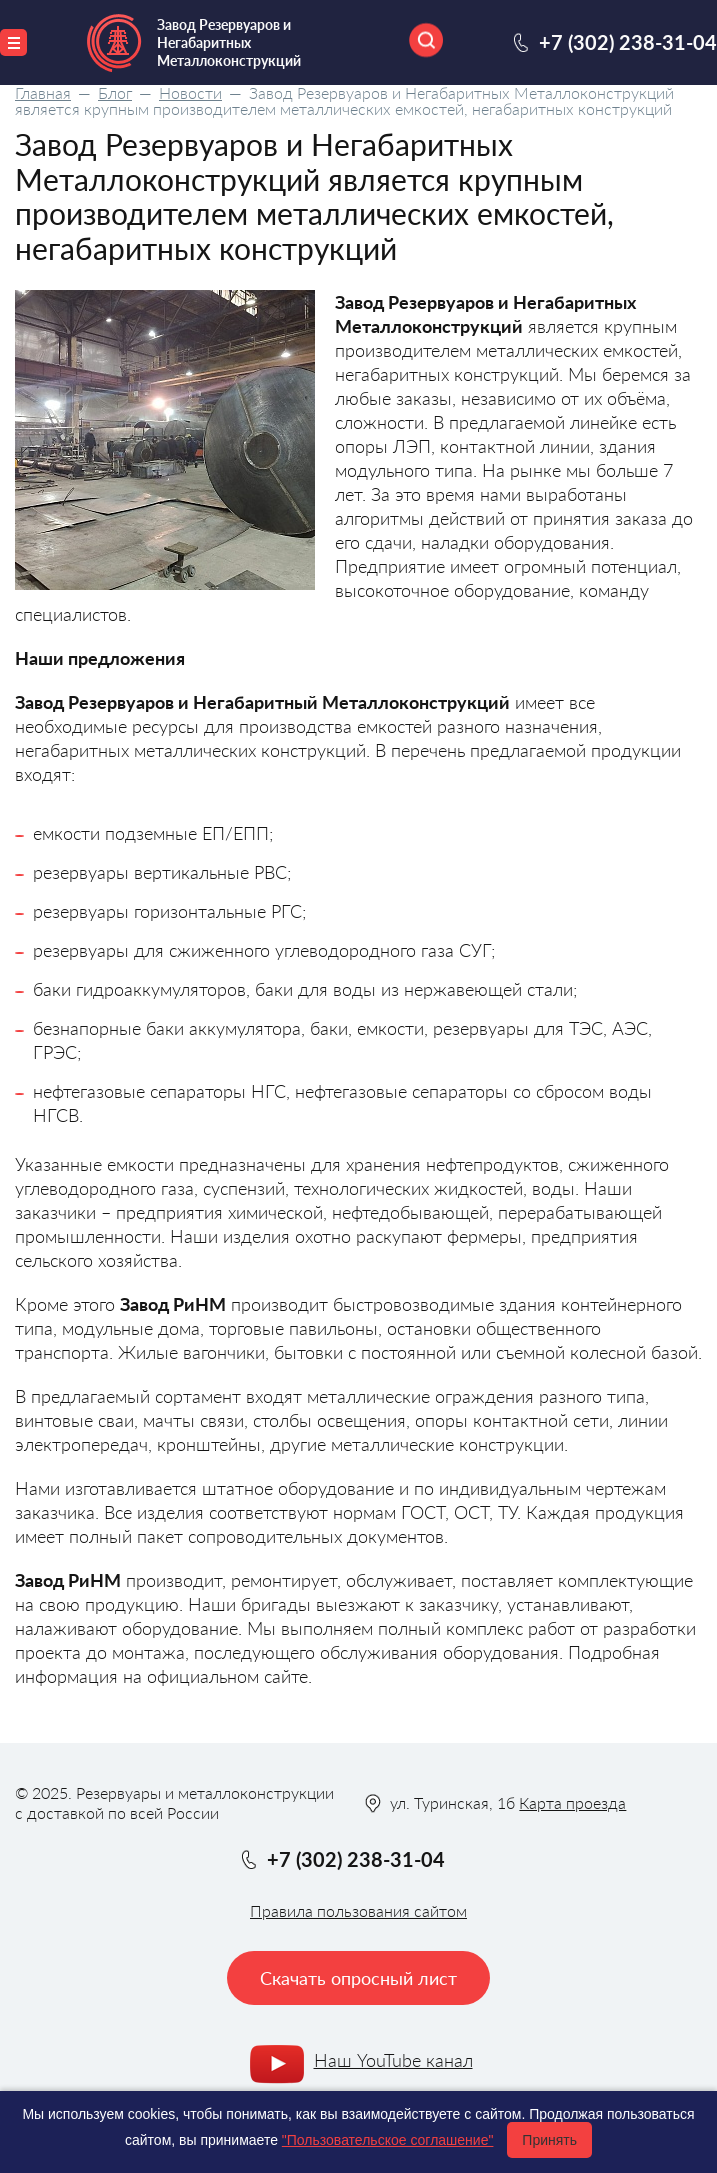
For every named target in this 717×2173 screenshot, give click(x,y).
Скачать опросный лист (358, 1978)
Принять (549, 2140)
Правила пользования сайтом (358, 1910)
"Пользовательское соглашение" (388, 2140)
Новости (190, 92)
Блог (115, 92)
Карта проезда (572, 1802)
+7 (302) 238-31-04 (628, 42)
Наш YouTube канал (393, 2060)
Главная (43, 92)
